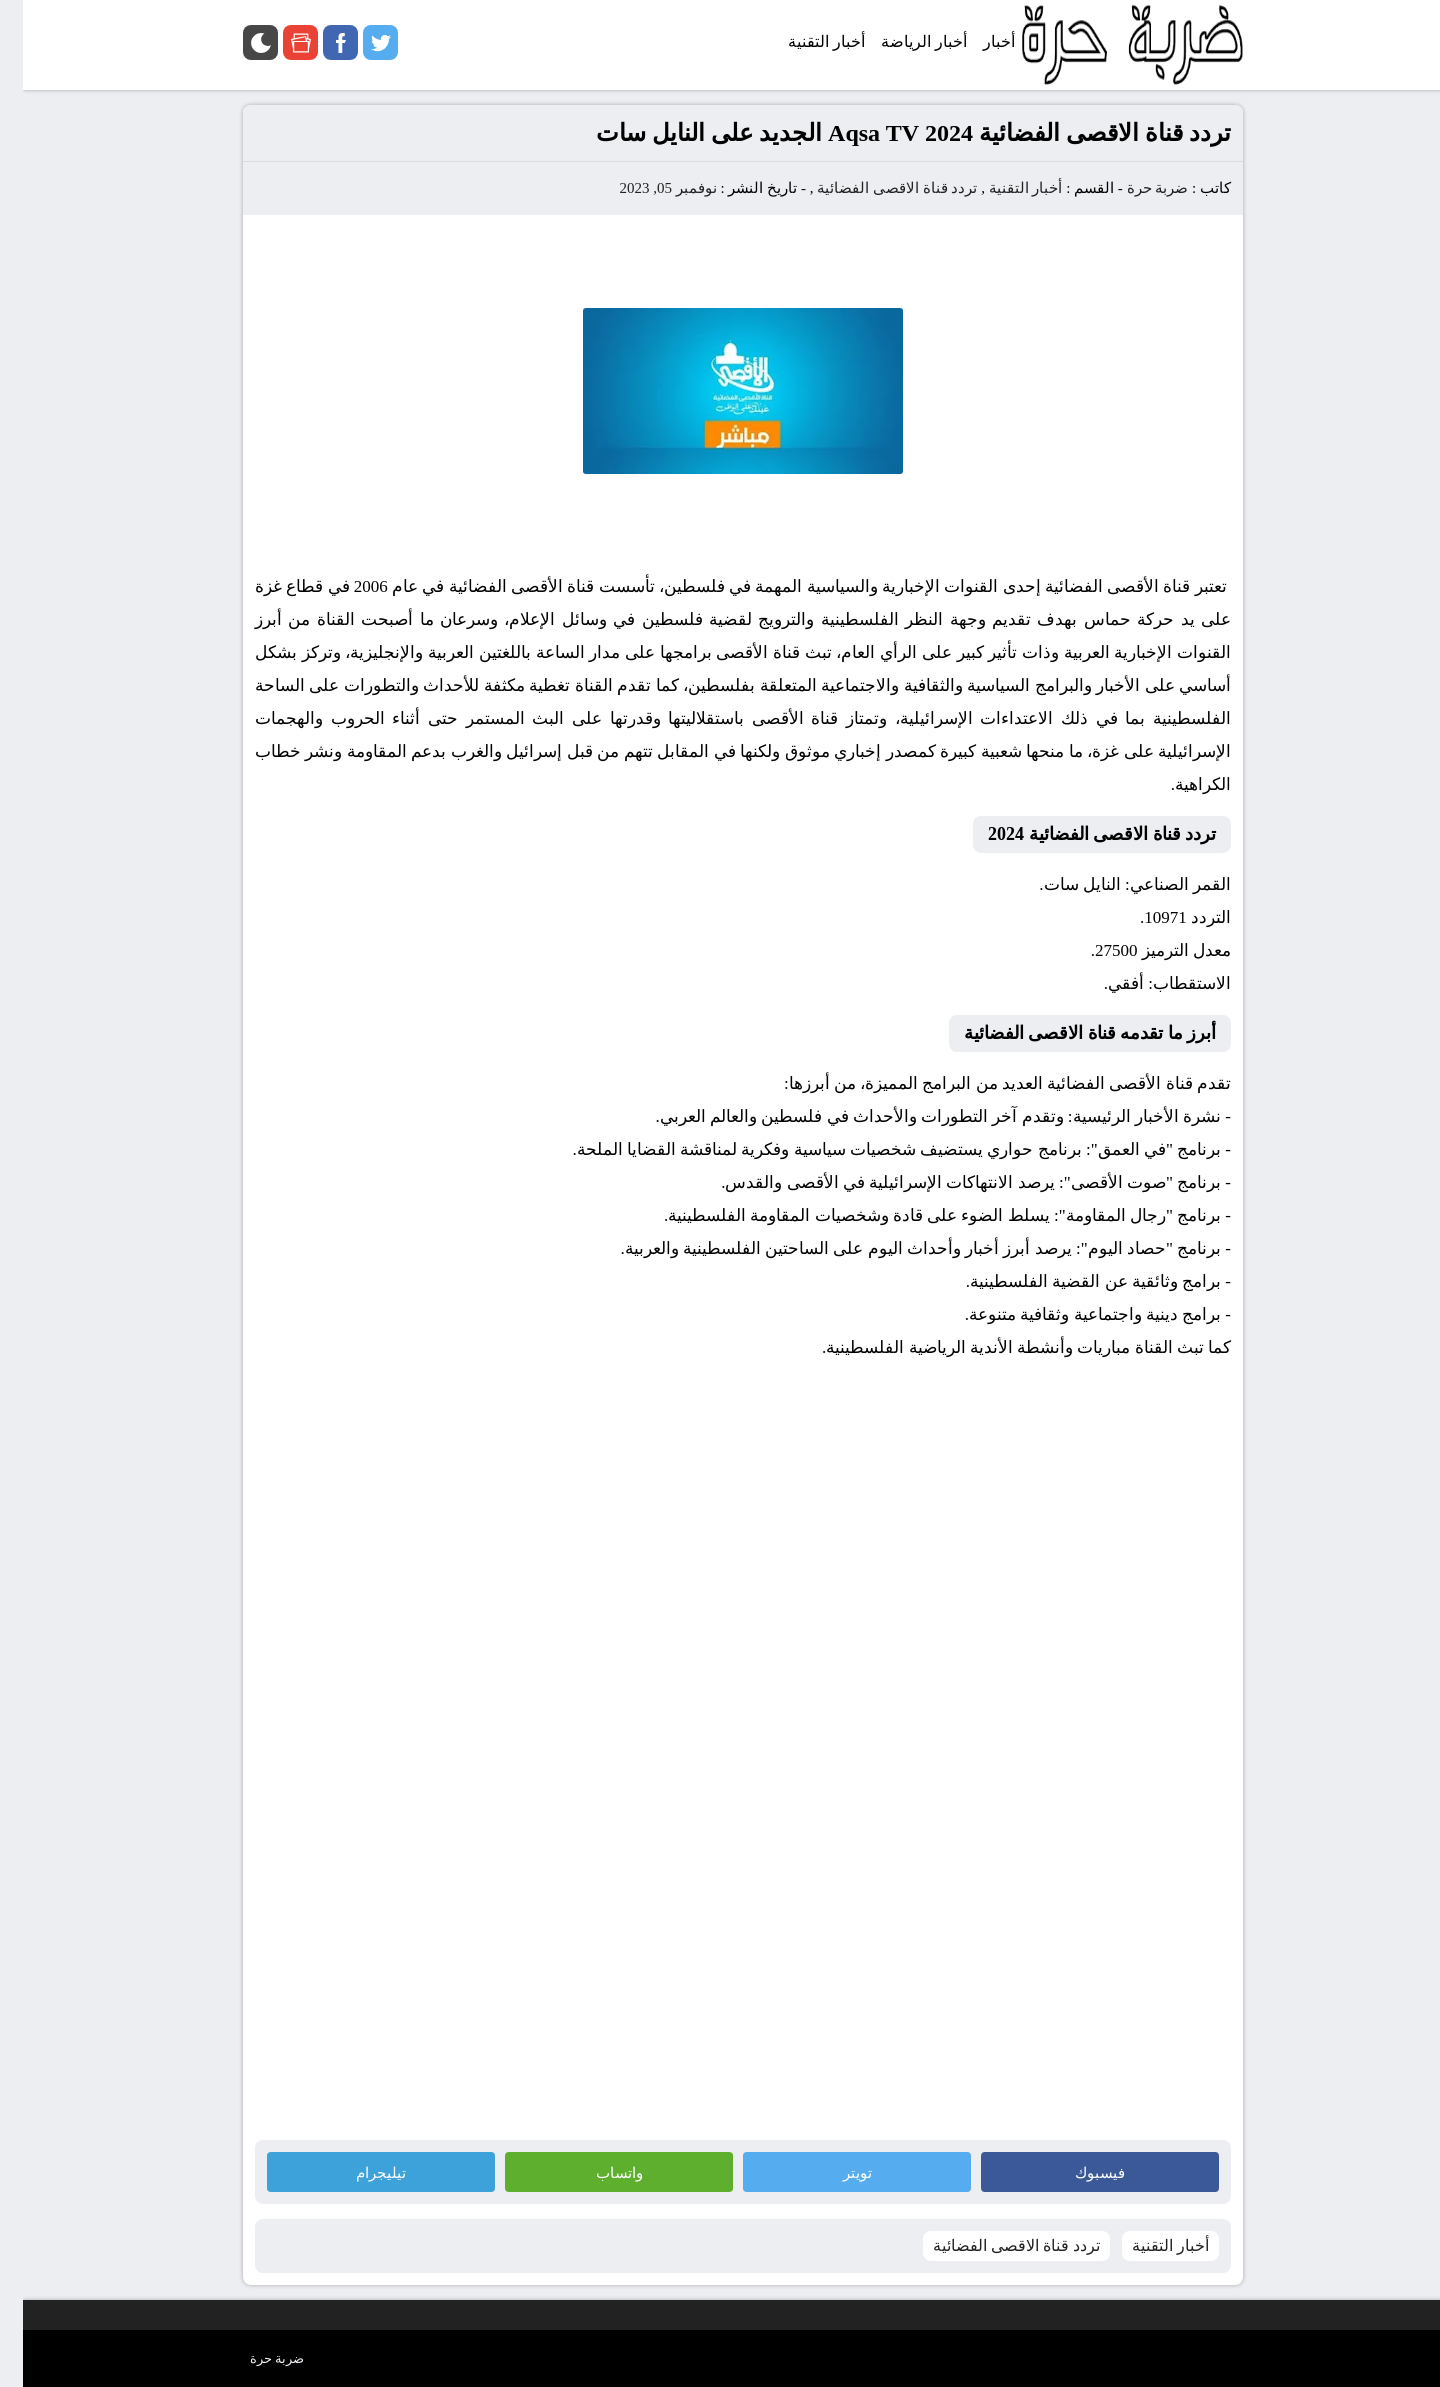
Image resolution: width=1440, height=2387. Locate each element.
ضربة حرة (1133, 188)
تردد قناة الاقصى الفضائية (874, 188)
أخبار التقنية (1003, 188)
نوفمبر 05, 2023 (644, 188)
